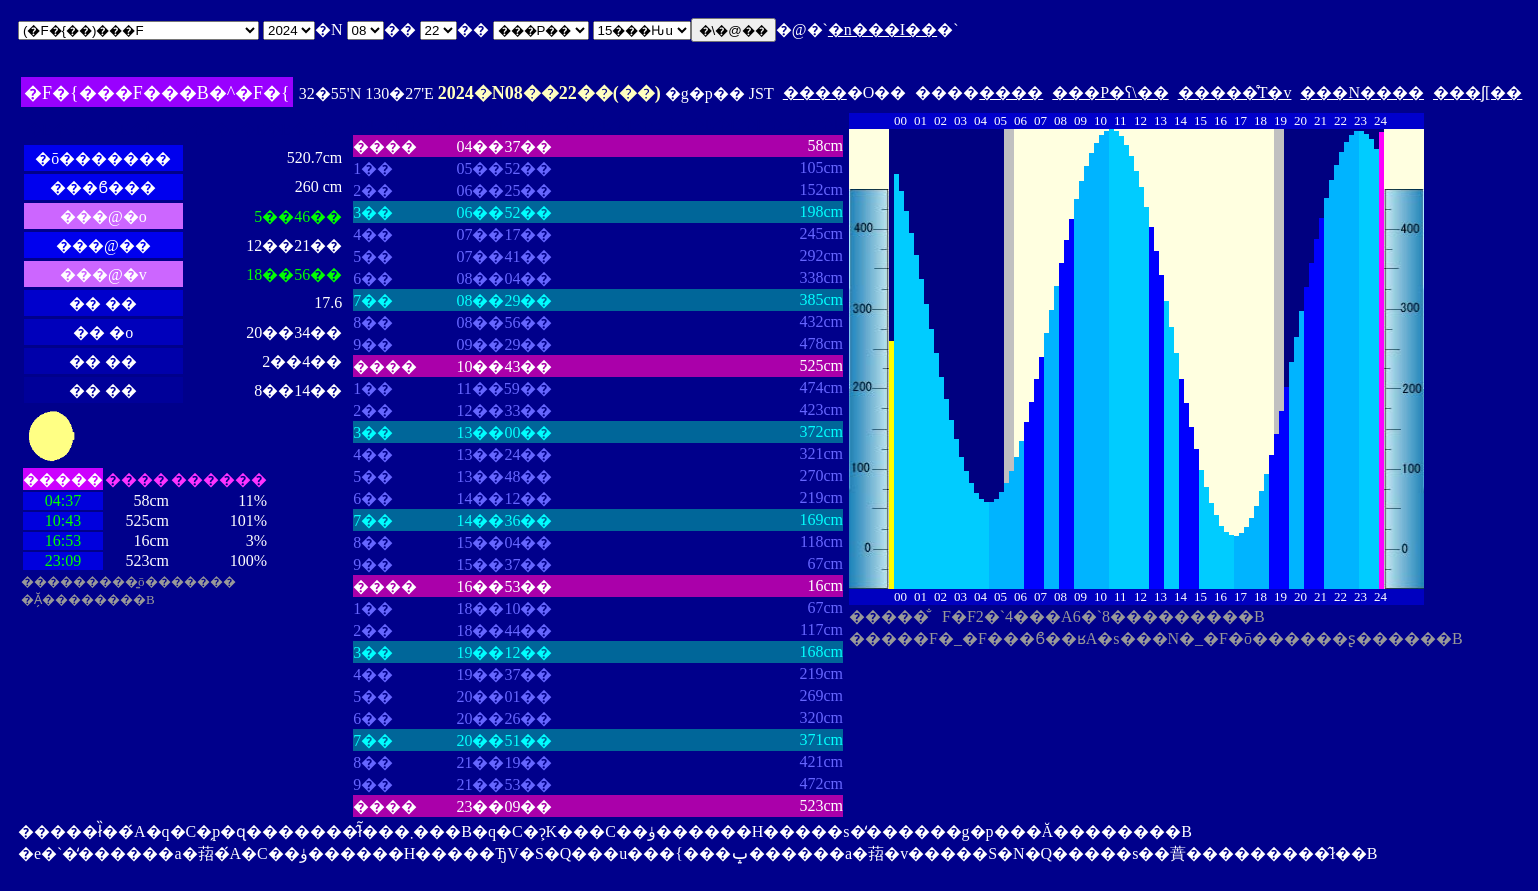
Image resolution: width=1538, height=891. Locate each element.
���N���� (1362, 92)
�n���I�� (882, 29)
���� (815, 92)
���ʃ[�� (1477, 92)
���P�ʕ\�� (1110, 92)
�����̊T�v (1235, 92)
